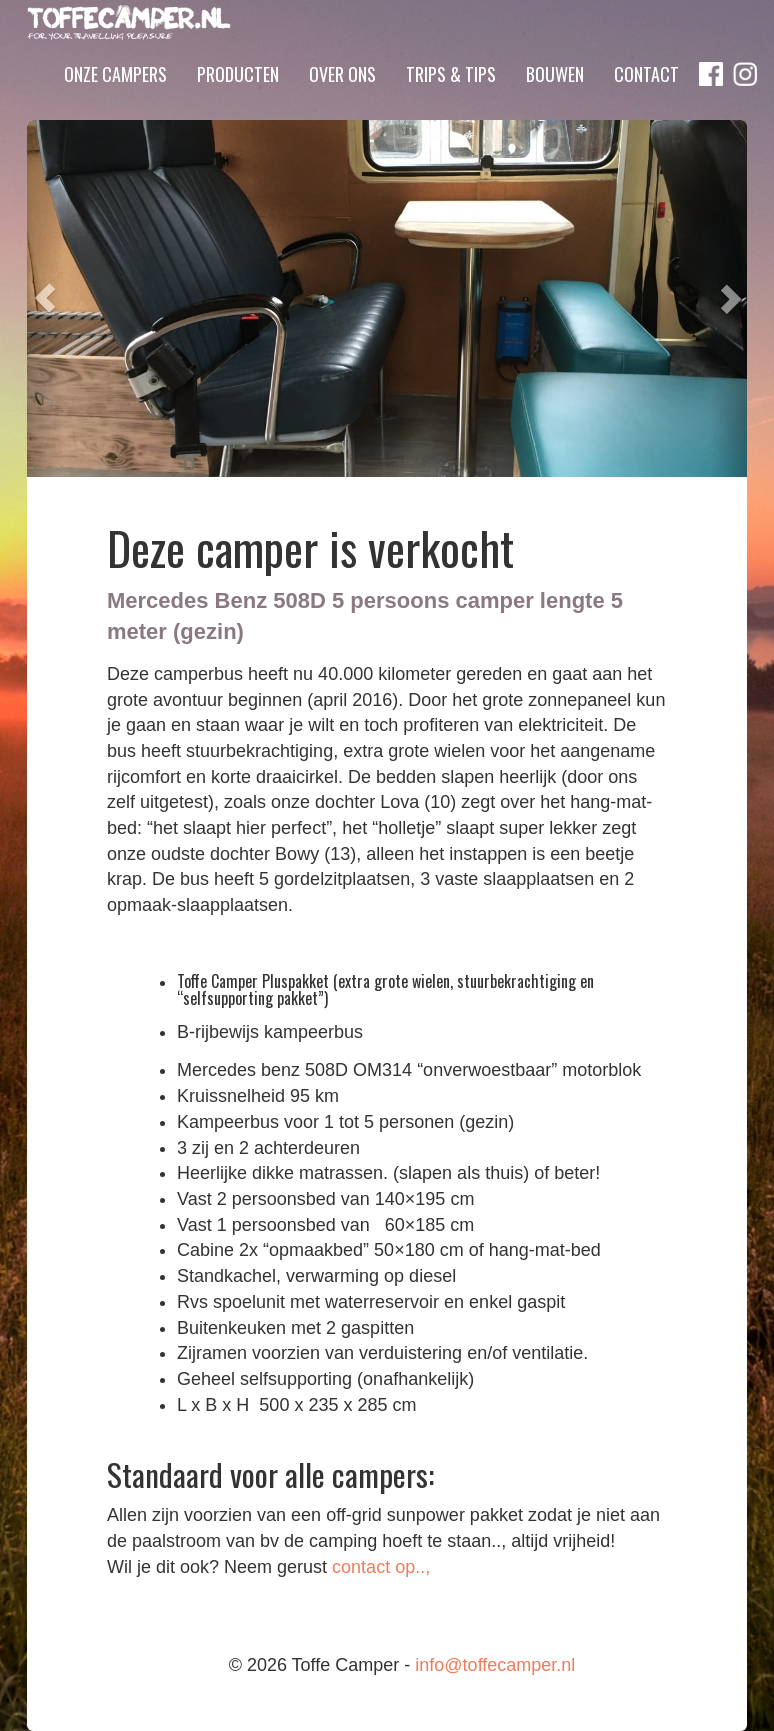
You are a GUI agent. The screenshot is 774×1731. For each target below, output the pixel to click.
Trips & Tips (451, 103)
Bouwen (555, 103)
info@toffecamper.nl (495, 1665)
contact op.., (381, 1567)
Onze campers (115, 103)
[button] (45, 298)
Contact (646, 103)
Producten (238, 103)
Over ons (342, 103)
